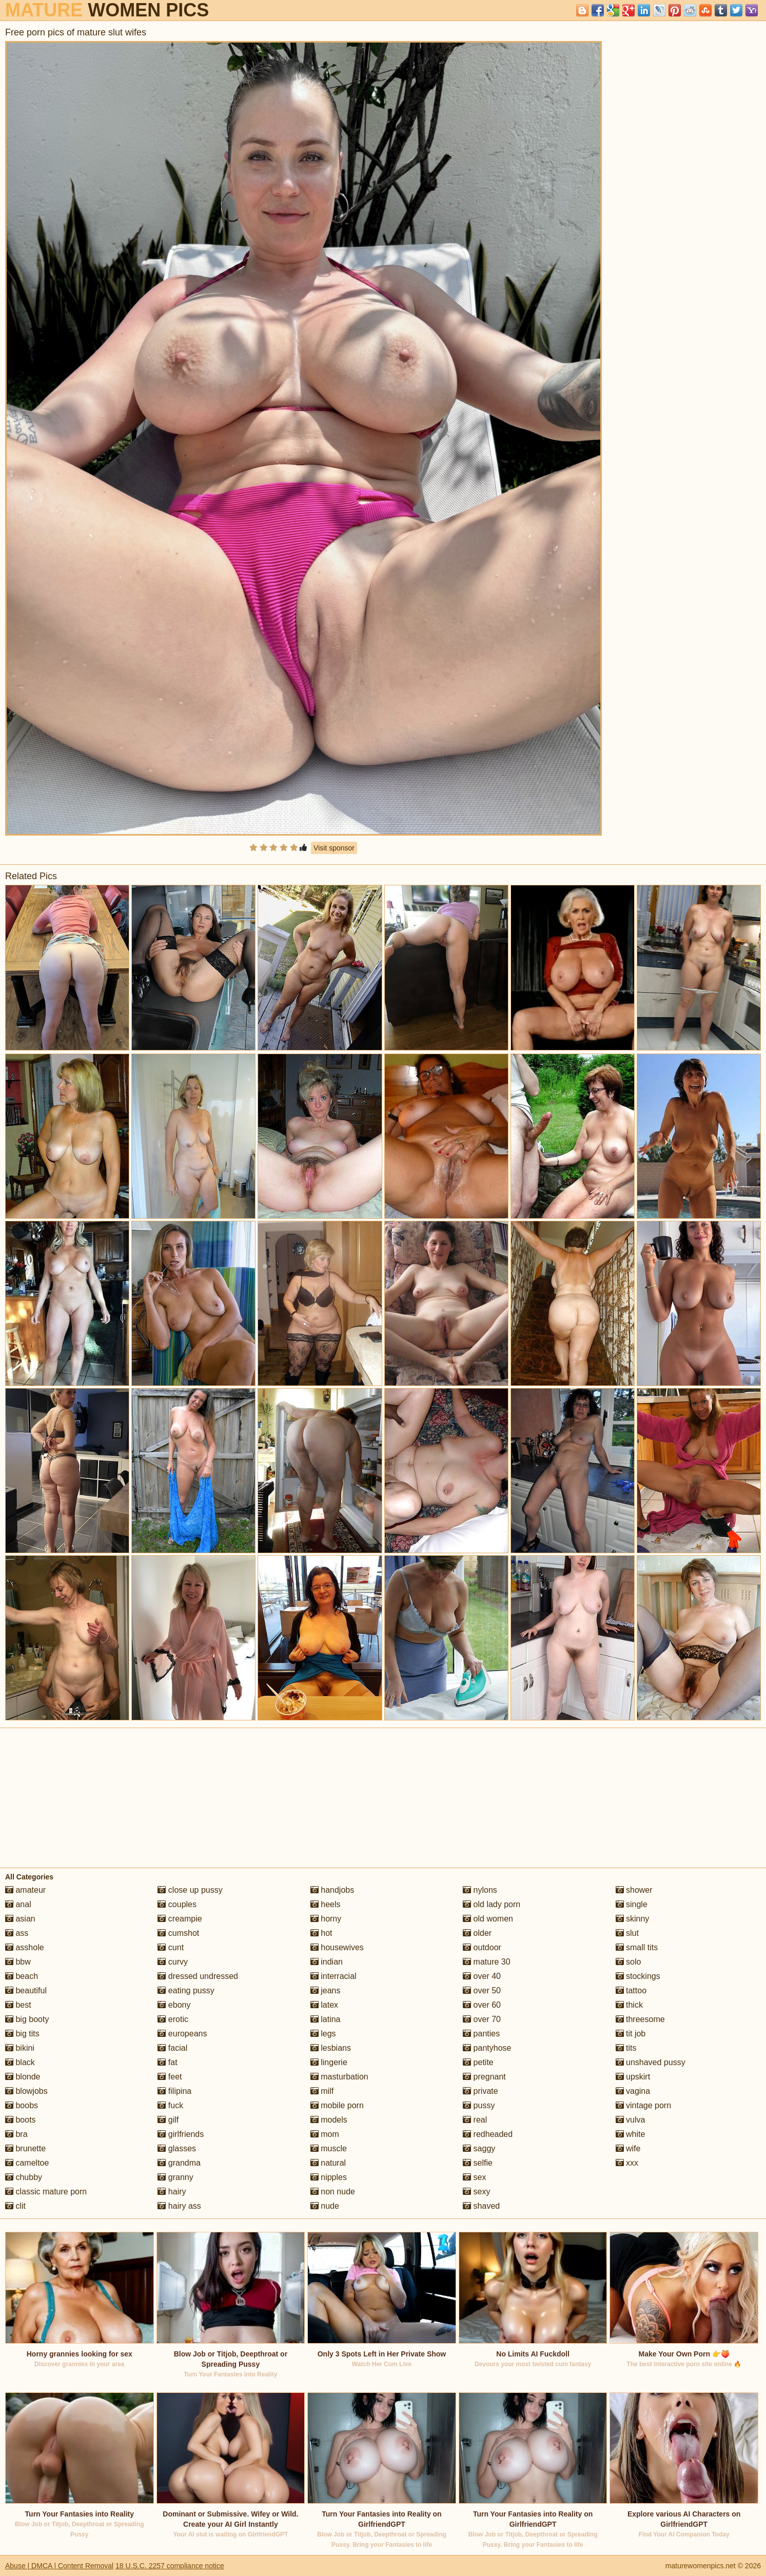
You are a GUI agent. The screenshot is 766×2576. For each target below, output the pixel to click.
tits (626, 2048)
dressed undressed (198, 1976)
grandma (179, 2162)
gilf (168, 2119)
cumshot (178, 1933)
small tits (637, 1947)
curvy (173, 1961)
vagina (633, 2091)
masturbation (339, 2076)
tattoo (631, 1990)
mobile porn (337, 2105)
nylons (480, 1890)
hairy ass (179, 2206)
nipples (328, 2177)
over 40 (482, 1976)
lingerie (328, 2062)
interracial (333, 1976)
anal (18, 1904)
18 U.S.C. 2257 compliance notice (169, 2566)
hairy (172, 2191)
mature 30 (486, 1961)
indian (326, 1961)
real (475, 2119)
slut (627, 1933)
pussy (479, 2105)
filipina (174, 2091)
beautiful (26, 1990)
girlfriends (181, 2134)
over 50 (482, 1990)
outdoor (482, 1947)
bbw (18, 1961)
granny (175, 2177)
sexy (476, 2191)
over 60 (482, 2004)
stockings (638, 1976)
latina (325, 2019)
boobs (21, 2105)
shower (634, 1890)
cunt (171, 1947)
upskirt (633, 2076)
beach (21, 1976)
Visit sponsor (334, 848)
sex (474, 2177)
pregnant (484, 2076)
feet (170, 2076)
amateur (25, 1890)
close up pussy (190, 1890)
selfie (478, 2162)
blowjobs (26, 2091)
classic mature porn (46, 2191)
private (480, 2091)
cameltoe (27, 2162)
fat (167, 2062)
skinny (633, 1918)
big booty (27, 2019)
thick (629, 2004)
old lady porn (491, 1904)
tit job (631, 2033)
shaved (481, 2206)
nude (324, 2206)
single (631, 1904)
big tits (22, 2033)
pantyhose (487, 2048)
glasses (177, 2148)
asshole (24, 1947)
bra (16, 2134)
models (328, 2119)
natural (328, 2162)
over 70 (482, 2019)
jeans (325, 1990)
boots (20, 2119)
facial (172, 2048)
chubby (23, 2177)
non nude (332, 2191)
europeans (182, 2033)
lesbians (330, 2048)
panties (481, 2033)
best (18, 2004)
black (20, 2062)
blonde (23, 2076)
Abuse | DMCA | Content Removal (59, 2566)
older (477, 1933)
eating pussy (186, 1990)
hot (321, 1933)
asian (20, 1918)
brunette (25, 2148)
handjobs (332, 1890)
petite (478, 2062)
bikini (19, 2048)
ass (16, 1933)
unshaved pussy (650, 2062)
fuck (170, 2105)
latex (324, 2004)
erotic (173, 2019)
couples (177, 1904)
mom (324, 2134)
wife (628, 2148)
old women (488, 1918)
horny (325, 1918)
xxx (627, 2162)
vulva (630, 2119)
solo (628, 1961)
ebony (174, 2004)
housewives (337, 1947)
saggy (479, 2148)
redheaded (488, 2134)
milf (321, 2091)
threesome (640, 2019)
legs (323, 2033)
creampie (180, 1918)
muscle (328, 2148)
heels (325, 1904)
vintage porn (644, 2105)
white (630, 2134)
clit (15, 2206)
